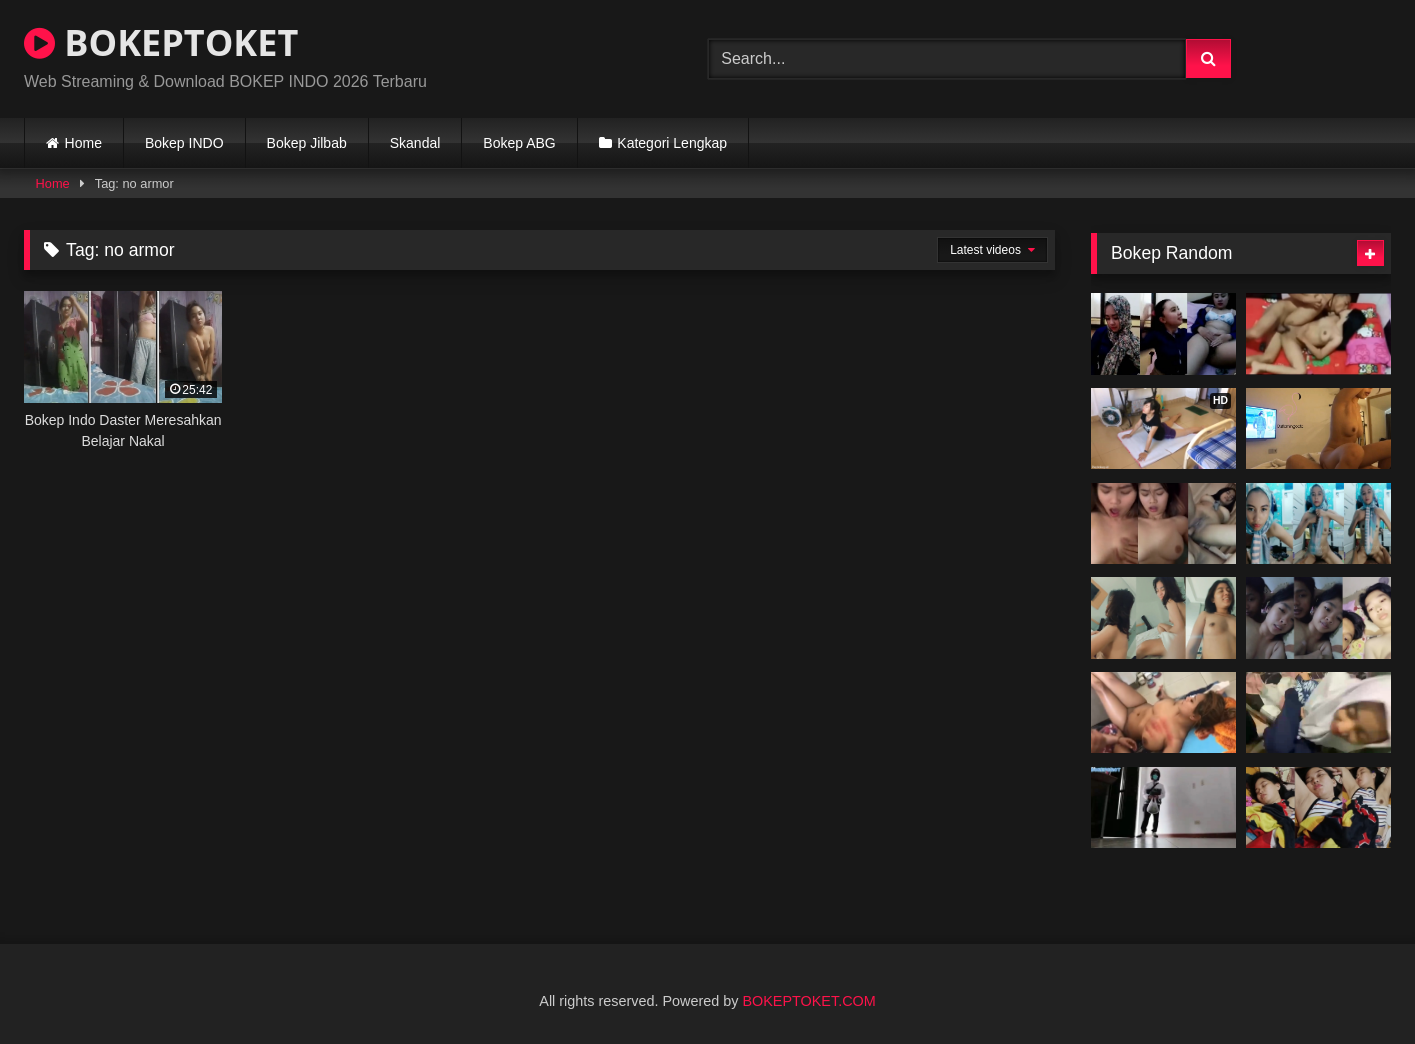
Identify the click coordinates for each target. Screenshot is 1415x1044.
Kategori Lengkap (672, 143)
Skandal (415, 143)
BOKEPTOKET (161, 42)
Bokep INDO (184, 143)
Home (83, 143)
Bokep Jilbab (307, 143)
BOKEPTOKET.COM (808, 1001)
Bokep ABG (519, 143)
